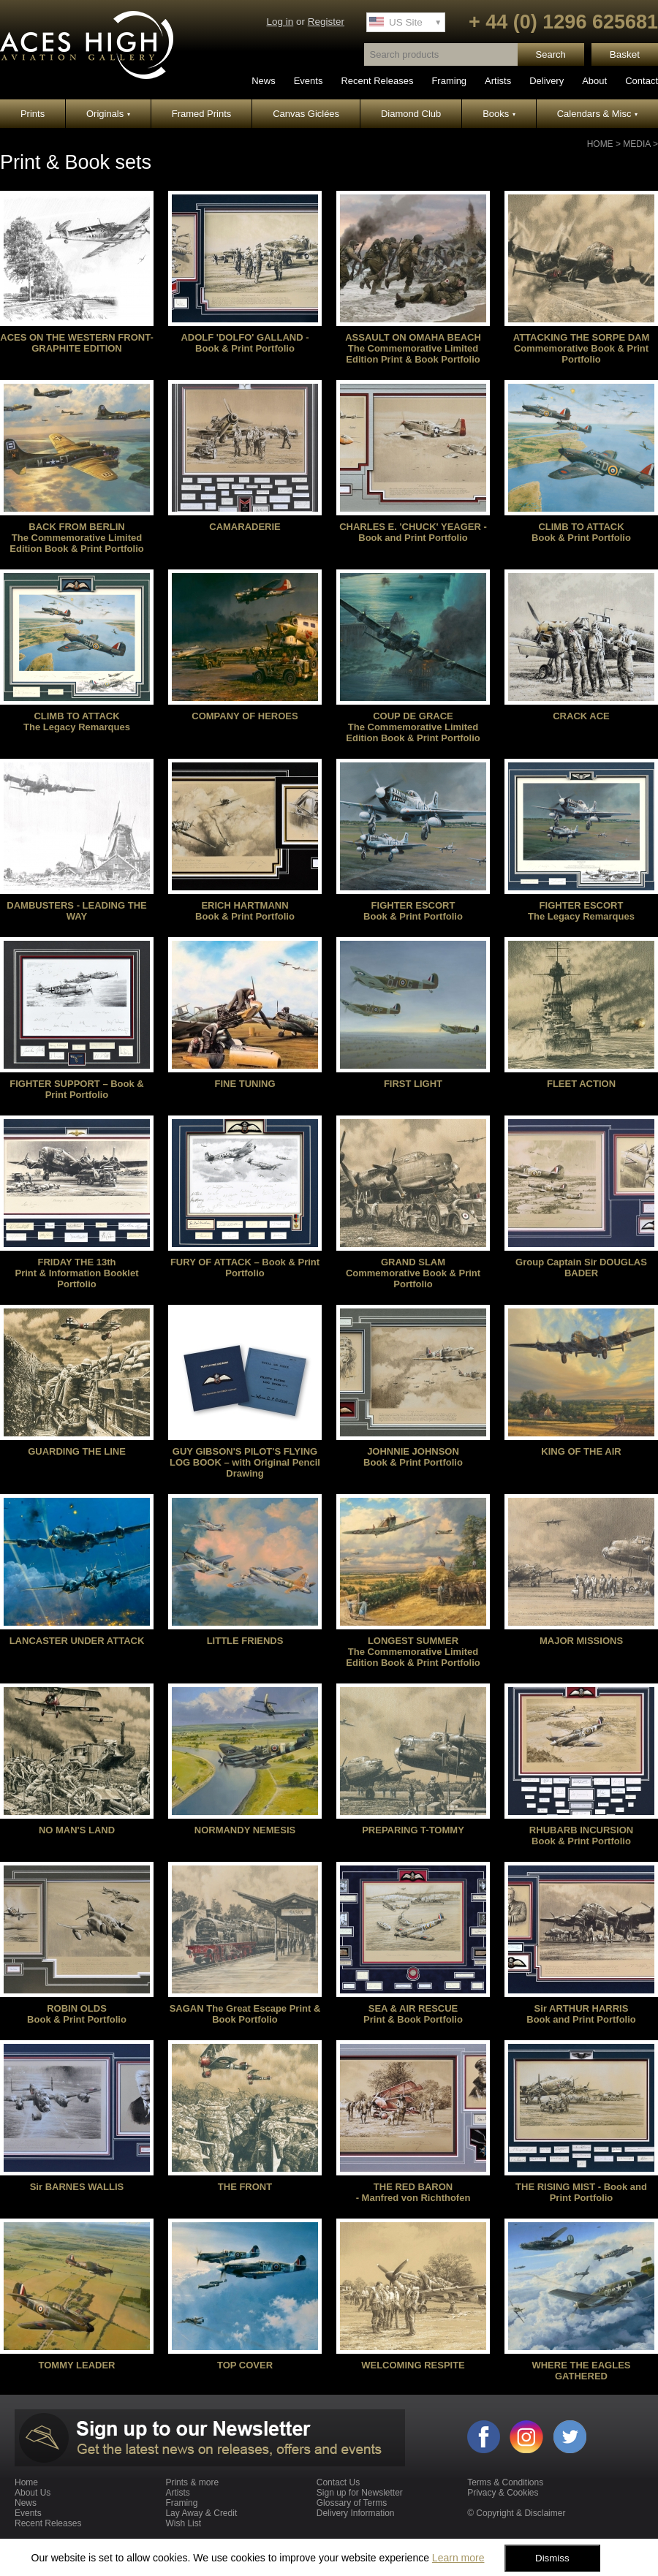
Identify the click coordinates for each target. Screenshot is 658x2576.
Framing (448, 80)
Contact (641, 80)
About (594, 80)
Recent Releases (377, 80)
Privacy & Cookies (502, 2493)
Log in (279, 21)
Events (308, 80)
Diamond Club (411, 113)
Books (499, 113)
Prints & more (192, 2482)
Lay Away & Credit (201, 2513)
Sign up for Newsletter (360, 2493)
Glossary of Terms (352, 2503)
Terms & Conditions (505, 2482)
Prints (32, 113)
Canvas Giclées (306, 113)
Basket (625, 54)
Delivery (546, 80)
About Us (32, 2493)
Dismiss (552, 2558)
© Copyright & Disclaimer (516, 2513)
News (264, 80)
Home (600, 144)
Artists (498, 80)
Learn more (458, 2558)
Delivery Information (356, 2513)
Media (636, 144)
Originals (108, 113)
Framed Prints (202, 113)
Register (326, 21)
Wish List (183, 2523)
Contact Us (338, 2482)
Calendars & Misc (597, 113)
